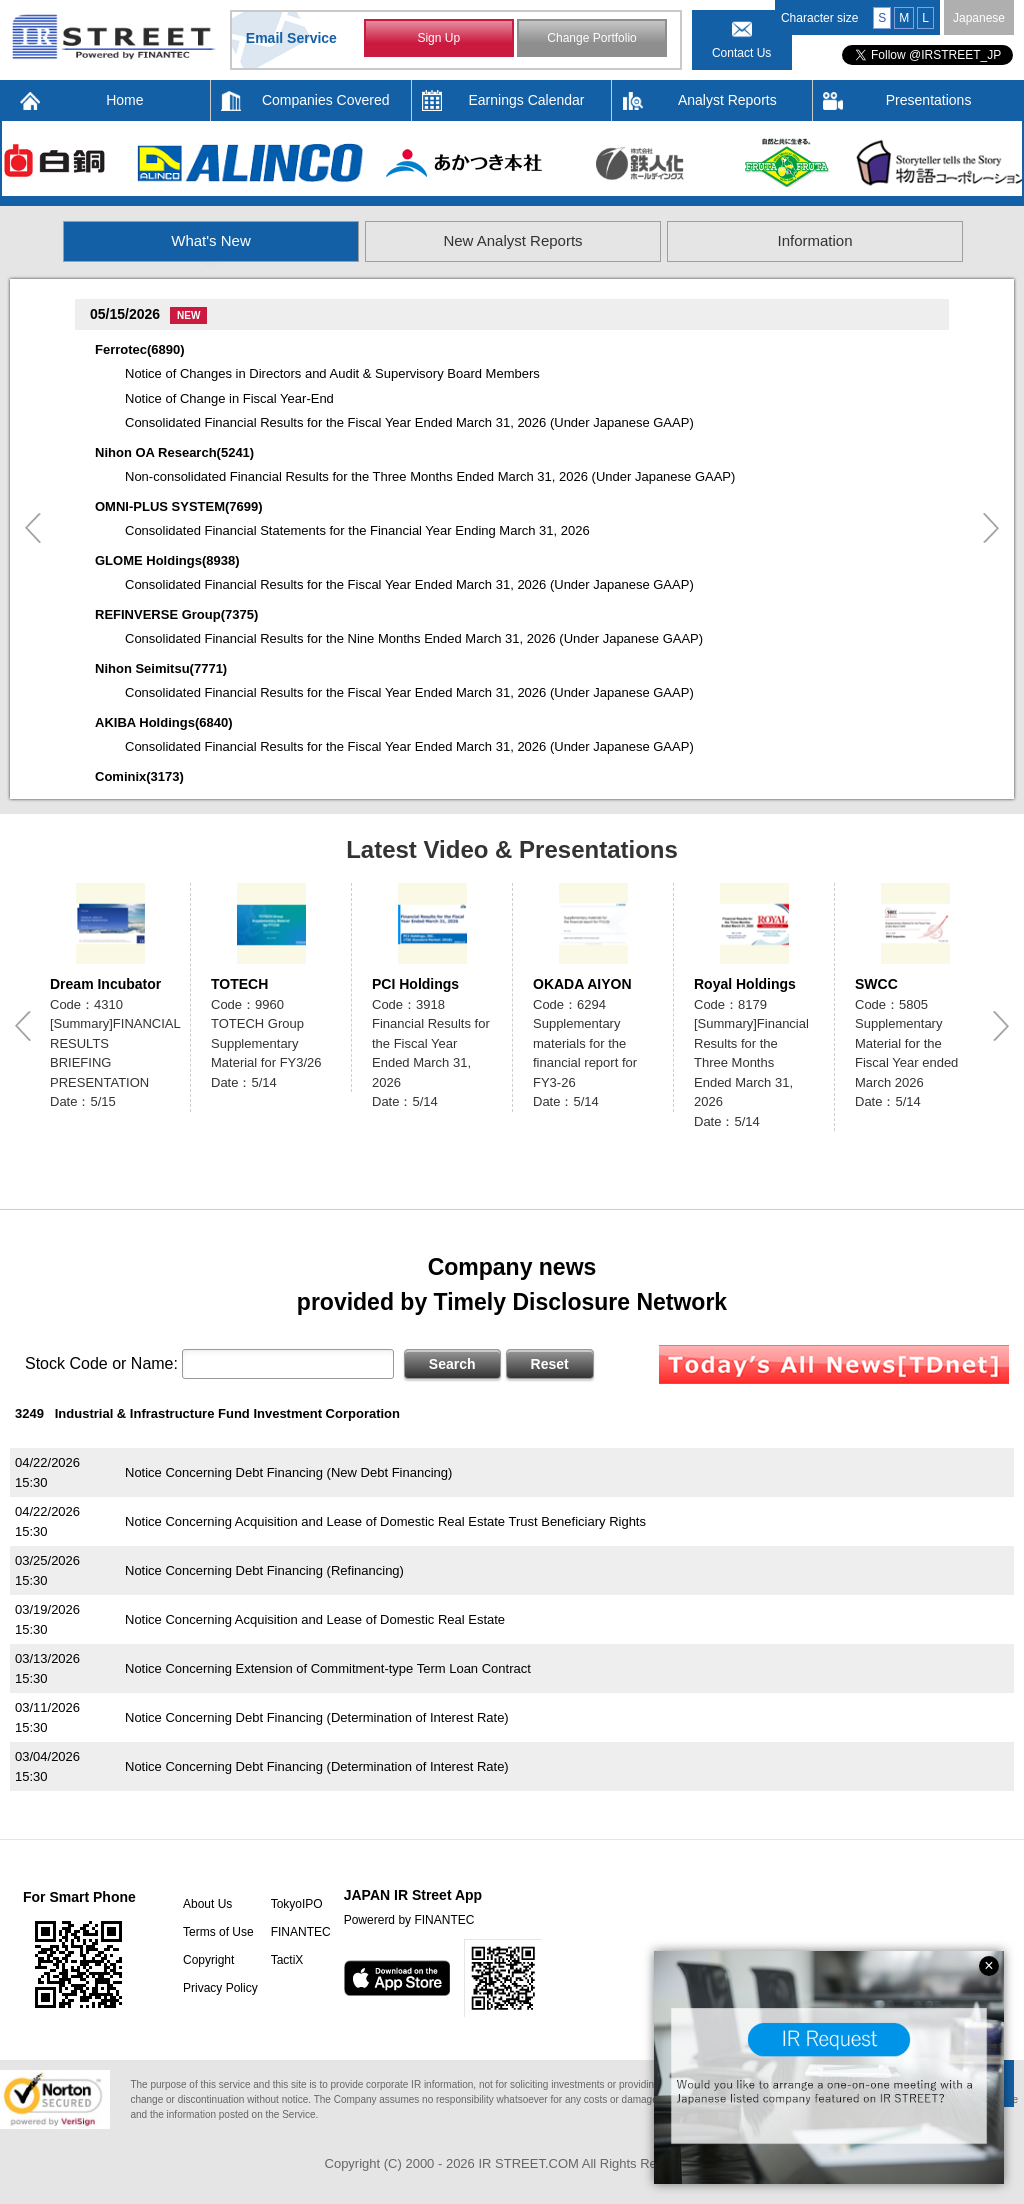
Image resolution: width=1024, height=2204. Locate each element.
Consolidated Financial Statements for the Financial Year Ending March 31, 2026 (357, 530)
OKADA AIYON (582, 984)
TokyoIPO (297, 1904)
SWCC (876, 984)
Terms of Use (218, 1932)
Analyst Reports (727, 100)
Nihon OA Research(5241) (174, 452)
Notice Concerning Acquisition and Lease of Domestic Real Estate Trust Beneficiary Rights (385, 1521)
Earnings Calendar (527, 100)
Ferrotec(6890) (140, 349)
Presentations (929, 100)
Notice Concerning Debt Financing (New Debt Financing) (288, 1472)
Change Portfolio (591, 38)
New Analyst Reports (512, 240)
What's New (211, 240)
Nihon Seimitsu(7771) (161, 668)
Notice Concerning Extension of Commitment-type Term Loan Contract (328, 1668)
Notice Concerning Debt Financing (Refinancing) (264, 1570)
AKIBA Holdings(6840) (163, 722)
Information (814, 240)
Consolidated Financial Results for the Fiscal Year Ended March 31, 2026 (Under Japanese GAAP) (409, 422)
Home (124, 100)
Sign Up (438, 38)
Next (991, 528)
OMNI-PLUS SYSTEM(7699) (179, 506)
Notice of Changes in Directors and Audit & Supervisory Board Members (332, 373)
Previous (33, 528)
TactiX (287, 1960)
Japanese (979, 18)
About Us (207, 1904)
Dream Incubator (105, 984)
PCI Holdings (415, 984)
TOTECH (239, 984)
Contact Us (741, 53)
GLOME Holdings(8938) (167, 560)
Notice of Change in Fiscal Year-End (229, 398)
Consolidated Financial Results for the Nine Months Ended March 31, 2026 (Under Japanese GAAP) (414, 638)
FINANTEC (301, 1932)
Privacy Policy (220, 1988)
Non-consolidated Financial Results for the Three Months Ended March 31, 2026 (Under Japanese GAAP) (430, 476)
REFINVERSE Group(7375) (176, 614)
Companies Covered (326, 100)
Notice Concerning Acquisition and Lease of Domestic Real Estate (315, 1619)
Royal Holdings (745, 984)
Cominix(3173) (139, 776)
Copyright (208, 1960)
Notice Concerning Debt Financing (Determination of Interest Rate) (317, 1717)
